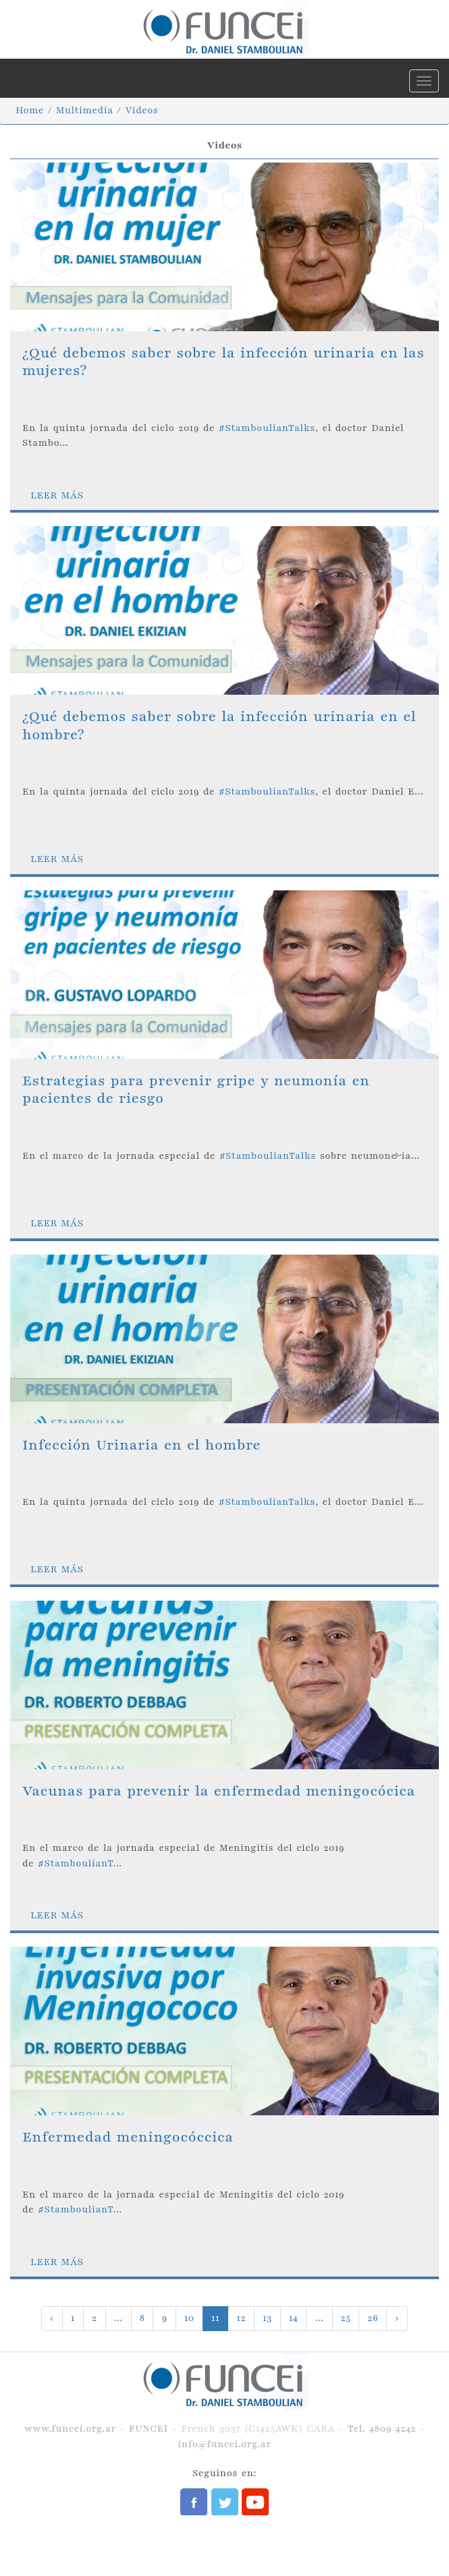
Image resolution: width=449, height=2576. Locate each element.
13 (267, 2318)
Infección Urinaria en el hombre (141, 1445)
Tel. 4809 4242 (382, 2428)
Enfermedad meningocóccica (128, 2137)
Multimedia (84, 110)
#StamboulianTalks (267, 428)
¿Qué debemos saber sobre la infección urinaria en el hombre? (219, 725)
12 (241, 2318)
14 (293, 2318)
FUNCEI (148, 2428)
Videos (141, 110)
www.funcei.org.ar (70, 2428)
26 (372, 2318)
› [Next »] (397, 2318)
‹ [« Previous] (52, 2318)
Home (30, 110)
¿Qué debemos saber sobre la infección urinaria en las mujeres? (223, 361)
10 (189, 2318)
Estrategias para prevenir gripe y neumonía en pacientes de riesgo (196, 1089)
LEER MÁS (56, 495)
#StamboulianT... (80, 1863)
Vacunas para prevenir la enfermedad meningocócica (218, 1791)
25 (346, 2318)
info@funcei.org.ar (224, 2444)
